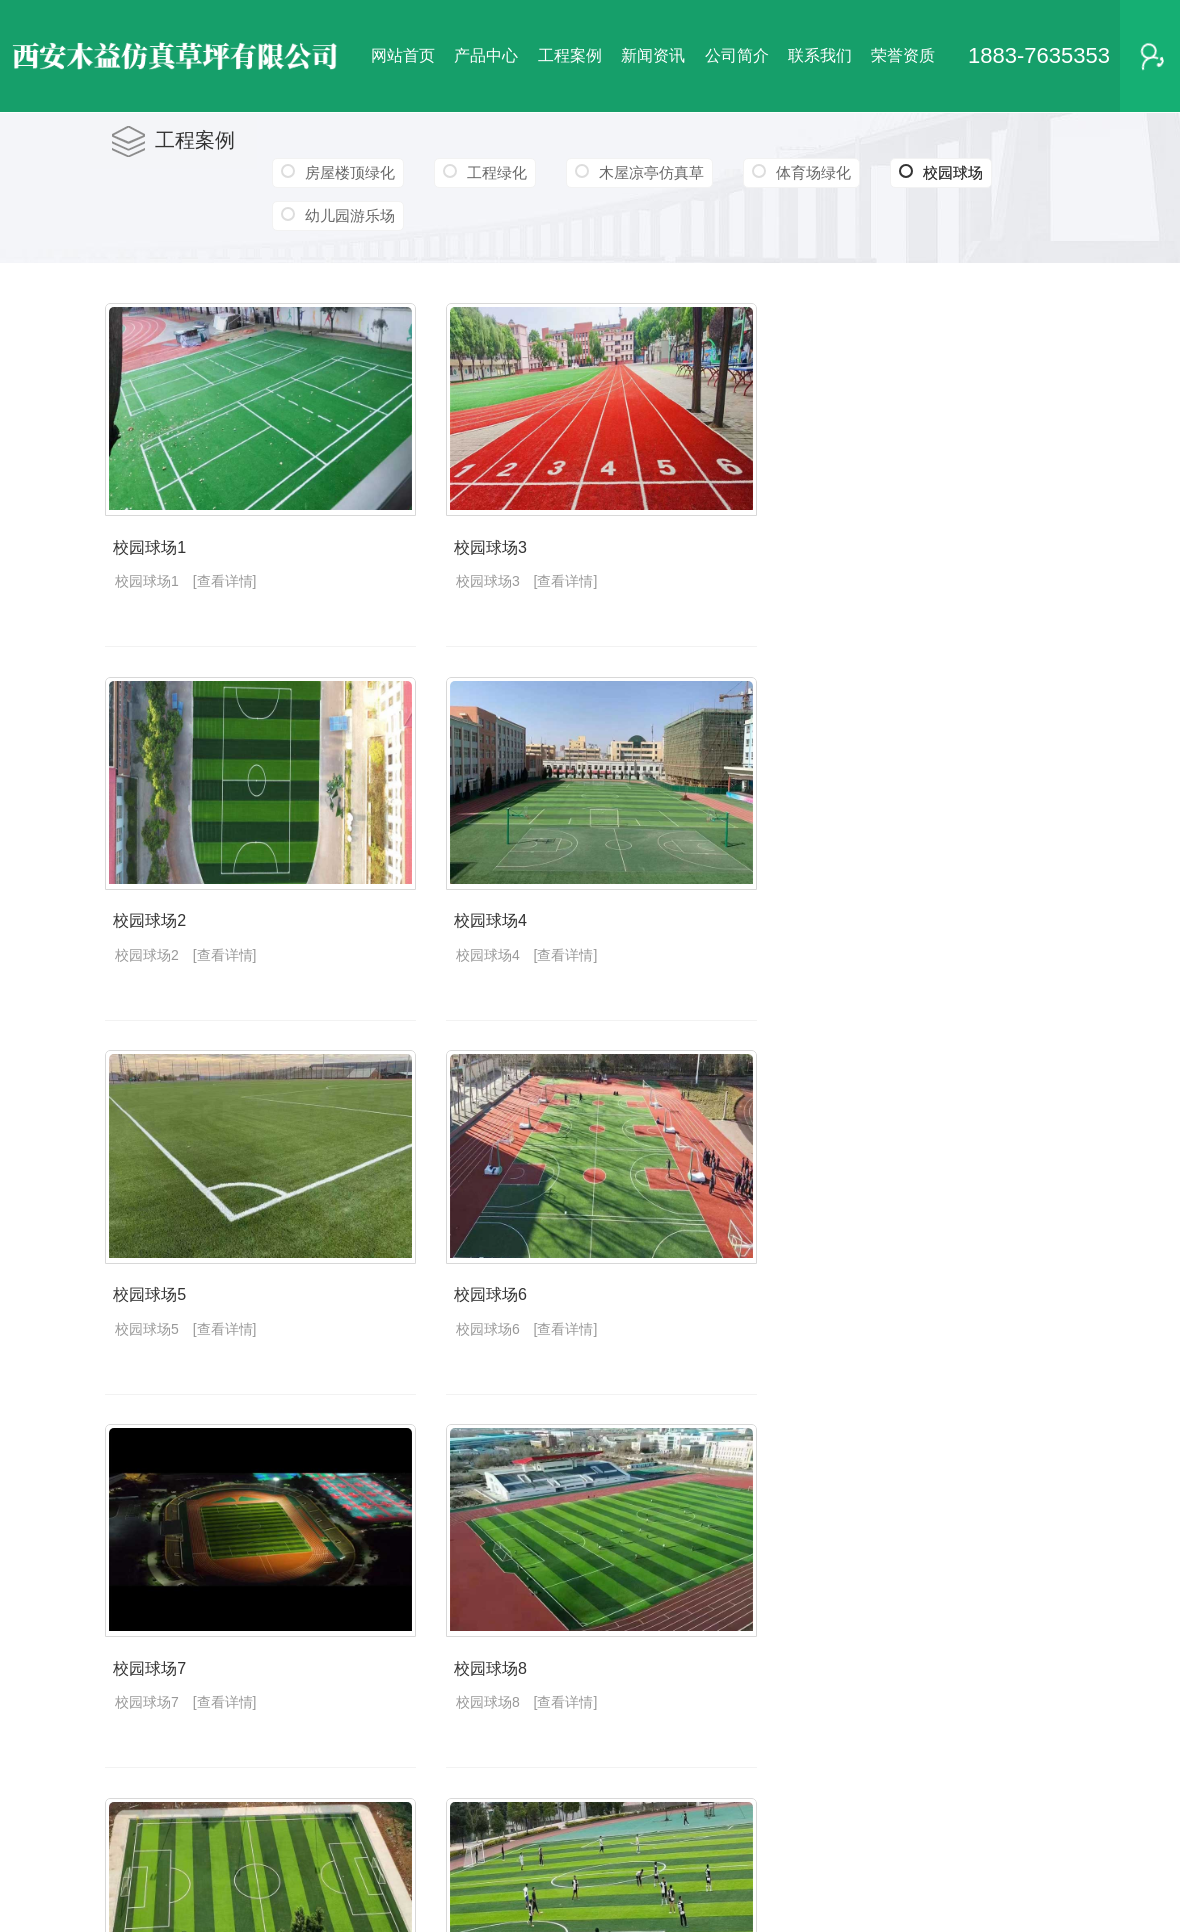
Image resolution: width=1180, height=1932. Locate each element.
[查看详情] (225, 588)
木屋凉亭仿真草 (654, 172)
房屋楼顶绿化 (350, 172)
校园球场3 (504, 554)
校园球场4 (504, 933)
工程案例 (570, 55)
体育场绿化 (817, 172)
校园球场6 (504, 1312)
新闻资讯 (653, 55)
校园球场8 (504, 1691)
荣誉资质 (903, 55)
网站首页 (403, 55)
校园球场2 (147, 933)
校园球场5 (147, 1312)
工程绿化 (499, 172)
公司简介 (737, 55)
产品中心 (486, 55)
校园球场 (947, 173)
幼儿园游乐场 (350, 215)
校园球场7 (147, 1691)
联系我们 (820, 55)
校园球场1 (147, 554)
